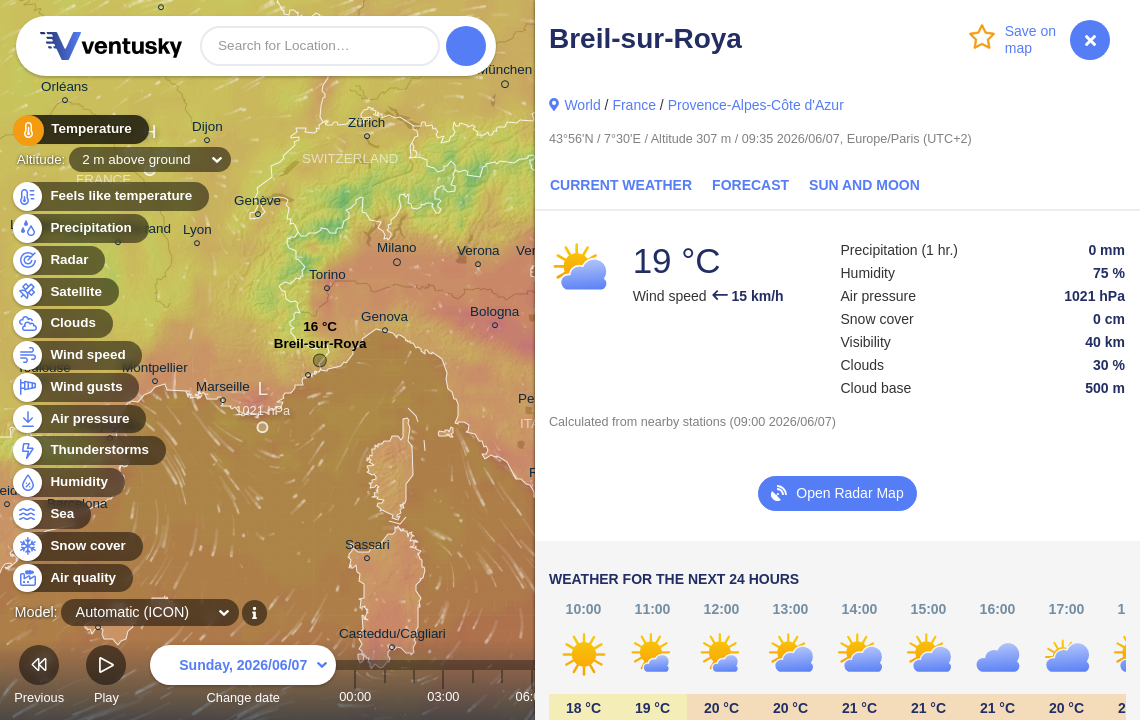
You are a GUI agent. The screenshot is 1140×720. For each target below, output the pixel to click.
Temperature (79, 129)
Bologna (494, 314)
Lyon (197, 232)
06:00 (532, 696)
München (504, 73)
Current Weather (621, 185)
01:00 (385, 696)
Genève (257, 203)
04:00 (473, 696)
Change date (243, 677)
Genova (384, 319)
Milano (397, 251)
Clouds (61, 323)
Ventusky (108, 46)
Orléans (64, 89)
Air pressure (78, 419)
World (582, 105)
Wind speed (76, 355)
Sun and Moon (864, 185)
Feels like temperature (109, 196)
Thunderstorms (88, 450)
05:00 (502, 696)
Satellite (64, 292)
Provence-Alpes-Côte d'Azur (756, 105)
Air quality (71, 578)
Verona (478, 253)
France (634, 105)
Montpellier (155, 370)
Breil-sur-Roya (320, 348)
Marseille (223, 389)
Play (106, 677)
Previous (39, 677)
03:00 (443, 696)
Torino (327, 277)
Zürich (366, 125)
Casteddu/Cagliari (392, 636)
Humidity (67, 482)
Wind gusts (75, 387)
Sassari (367, 547)
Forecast (750, 185)
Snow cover (76, 546)
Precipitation (79, 228)
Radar (58, 260)
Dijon (207, 129)
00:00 (355, 696)
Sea (50, 514)
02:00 (414, 696)
